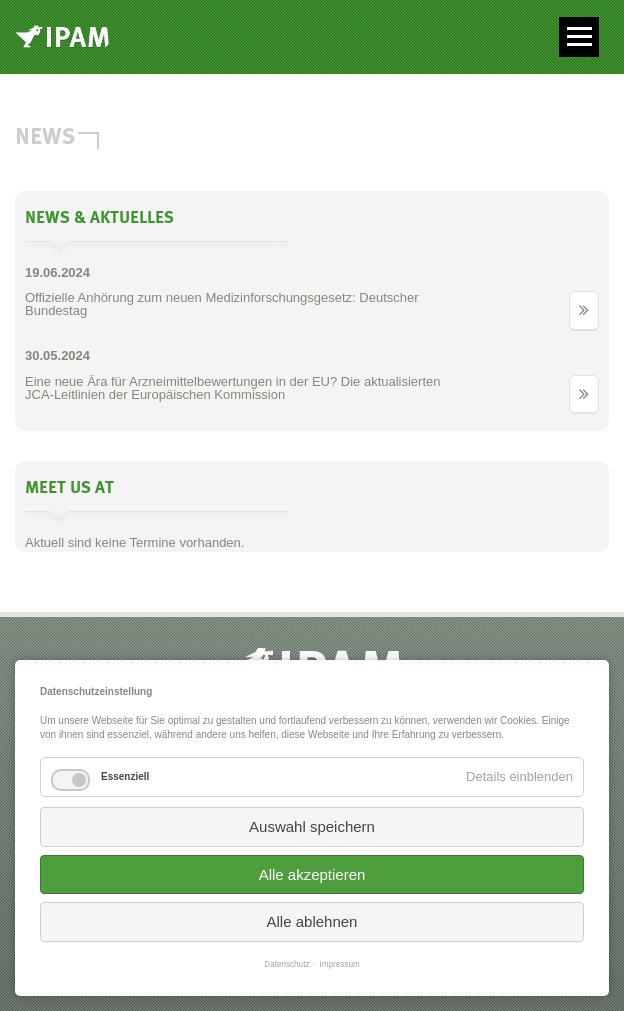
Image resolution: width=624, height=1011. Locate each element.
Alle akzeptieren (312, 874)
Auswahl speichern (312, 826)
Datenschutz (286, 964)
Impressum (340, 964)
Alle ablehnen (312, 921)
